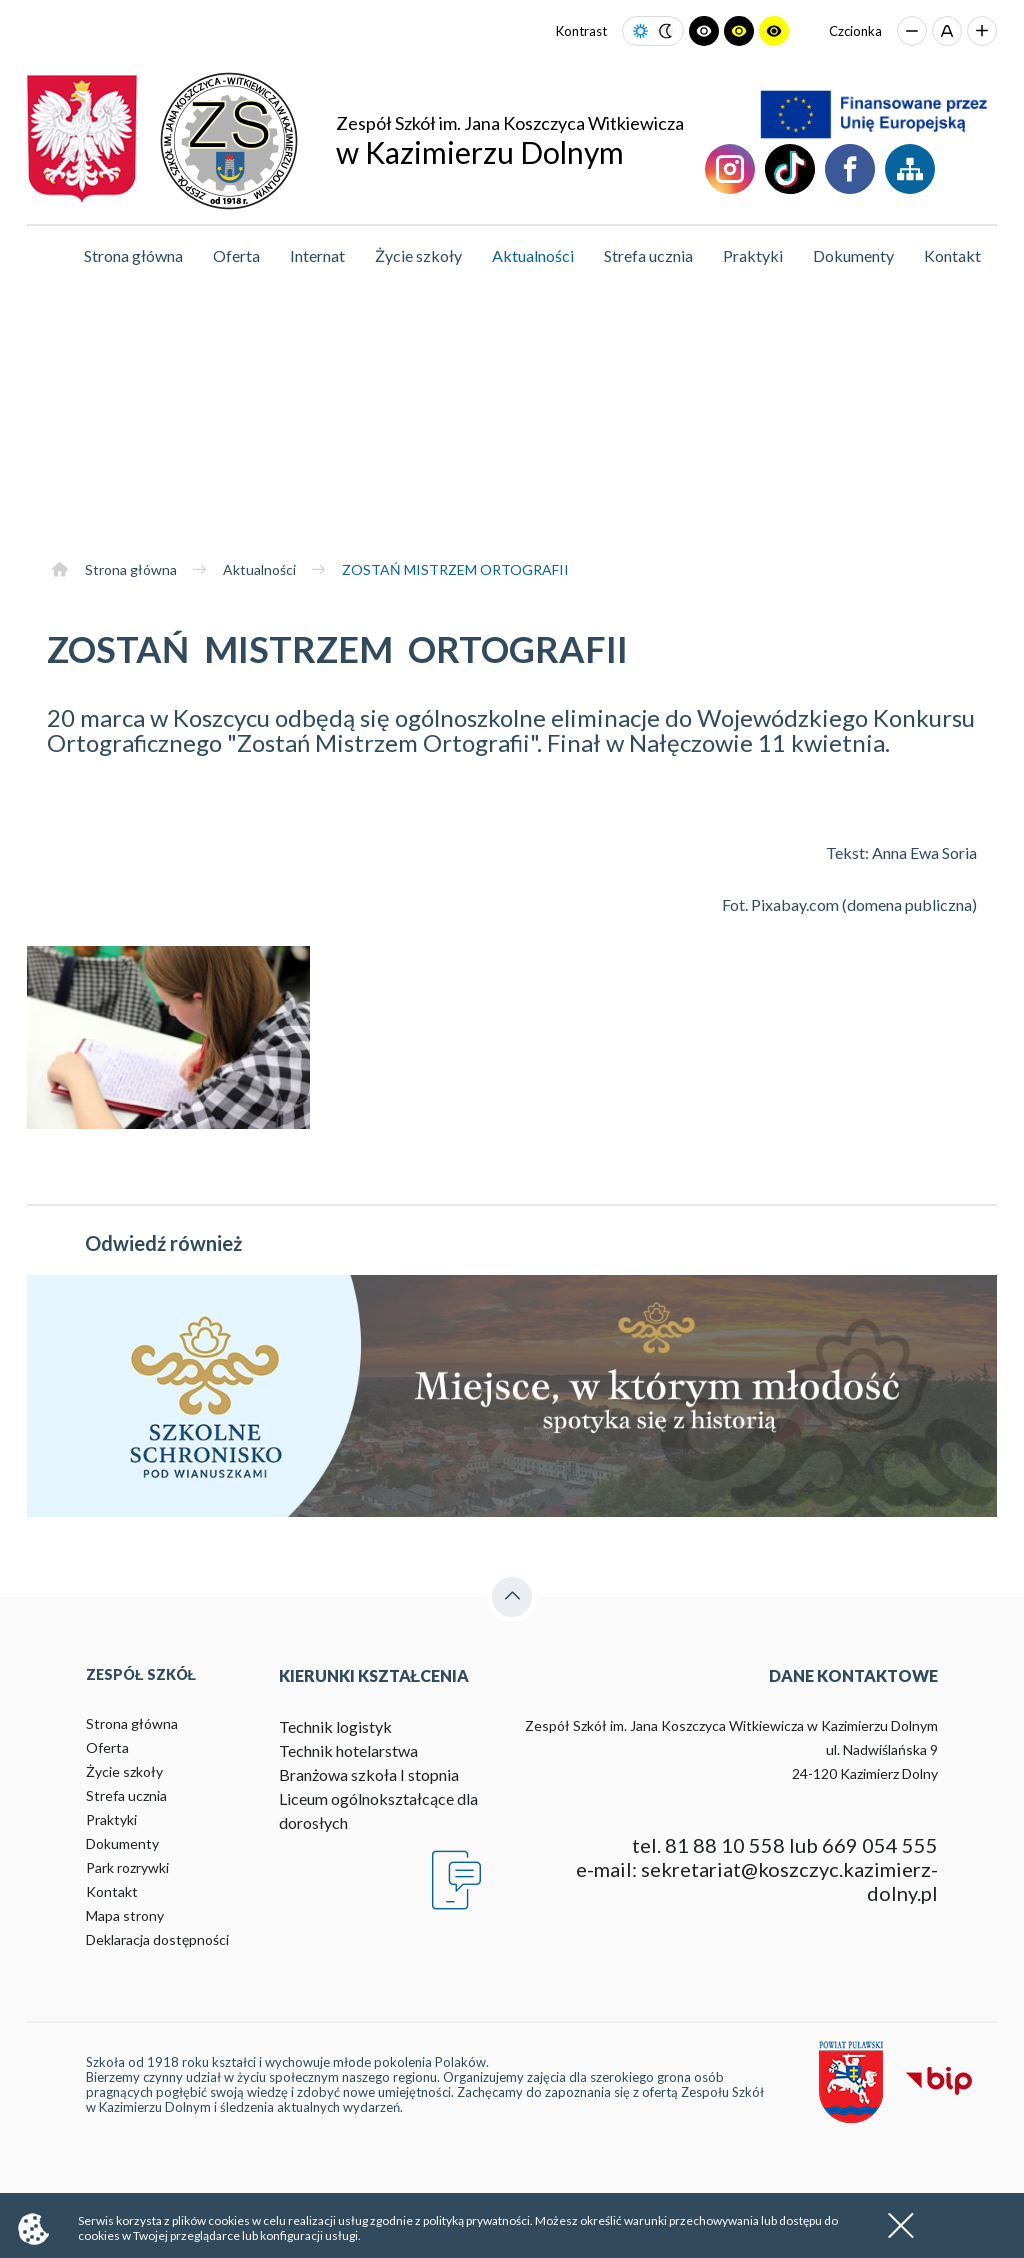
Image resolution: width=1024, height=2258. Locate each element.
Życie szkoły (418, 255)
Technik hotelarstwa (348, 1750)
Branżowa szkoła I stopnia (369, 1774)
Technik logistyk (335, 1726)
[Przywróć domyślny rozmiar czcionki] (947, 31)
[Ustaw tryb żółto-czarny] (774, 31)
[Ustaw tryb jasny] (640, 31)
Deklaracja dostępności (157, 1939)
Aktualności (533, 255)
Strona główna (133, 255)
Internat (317, 255)
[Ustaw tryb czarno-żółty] (739, 31)
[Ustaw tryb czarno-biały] (704, 31)
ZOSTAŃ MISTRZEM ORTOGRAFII (455, 569)
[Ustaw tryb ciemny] (665, 31)
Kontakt (952, 255)
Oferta (236, 255)
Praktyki (753, 255)
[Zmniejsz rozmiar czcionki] (912, 31)
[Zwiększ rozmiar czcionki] (982, 31)
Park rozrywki (127, 1867)
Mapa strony (125, 1915)
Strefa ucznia (648, 255)
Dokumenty (853, 255)
